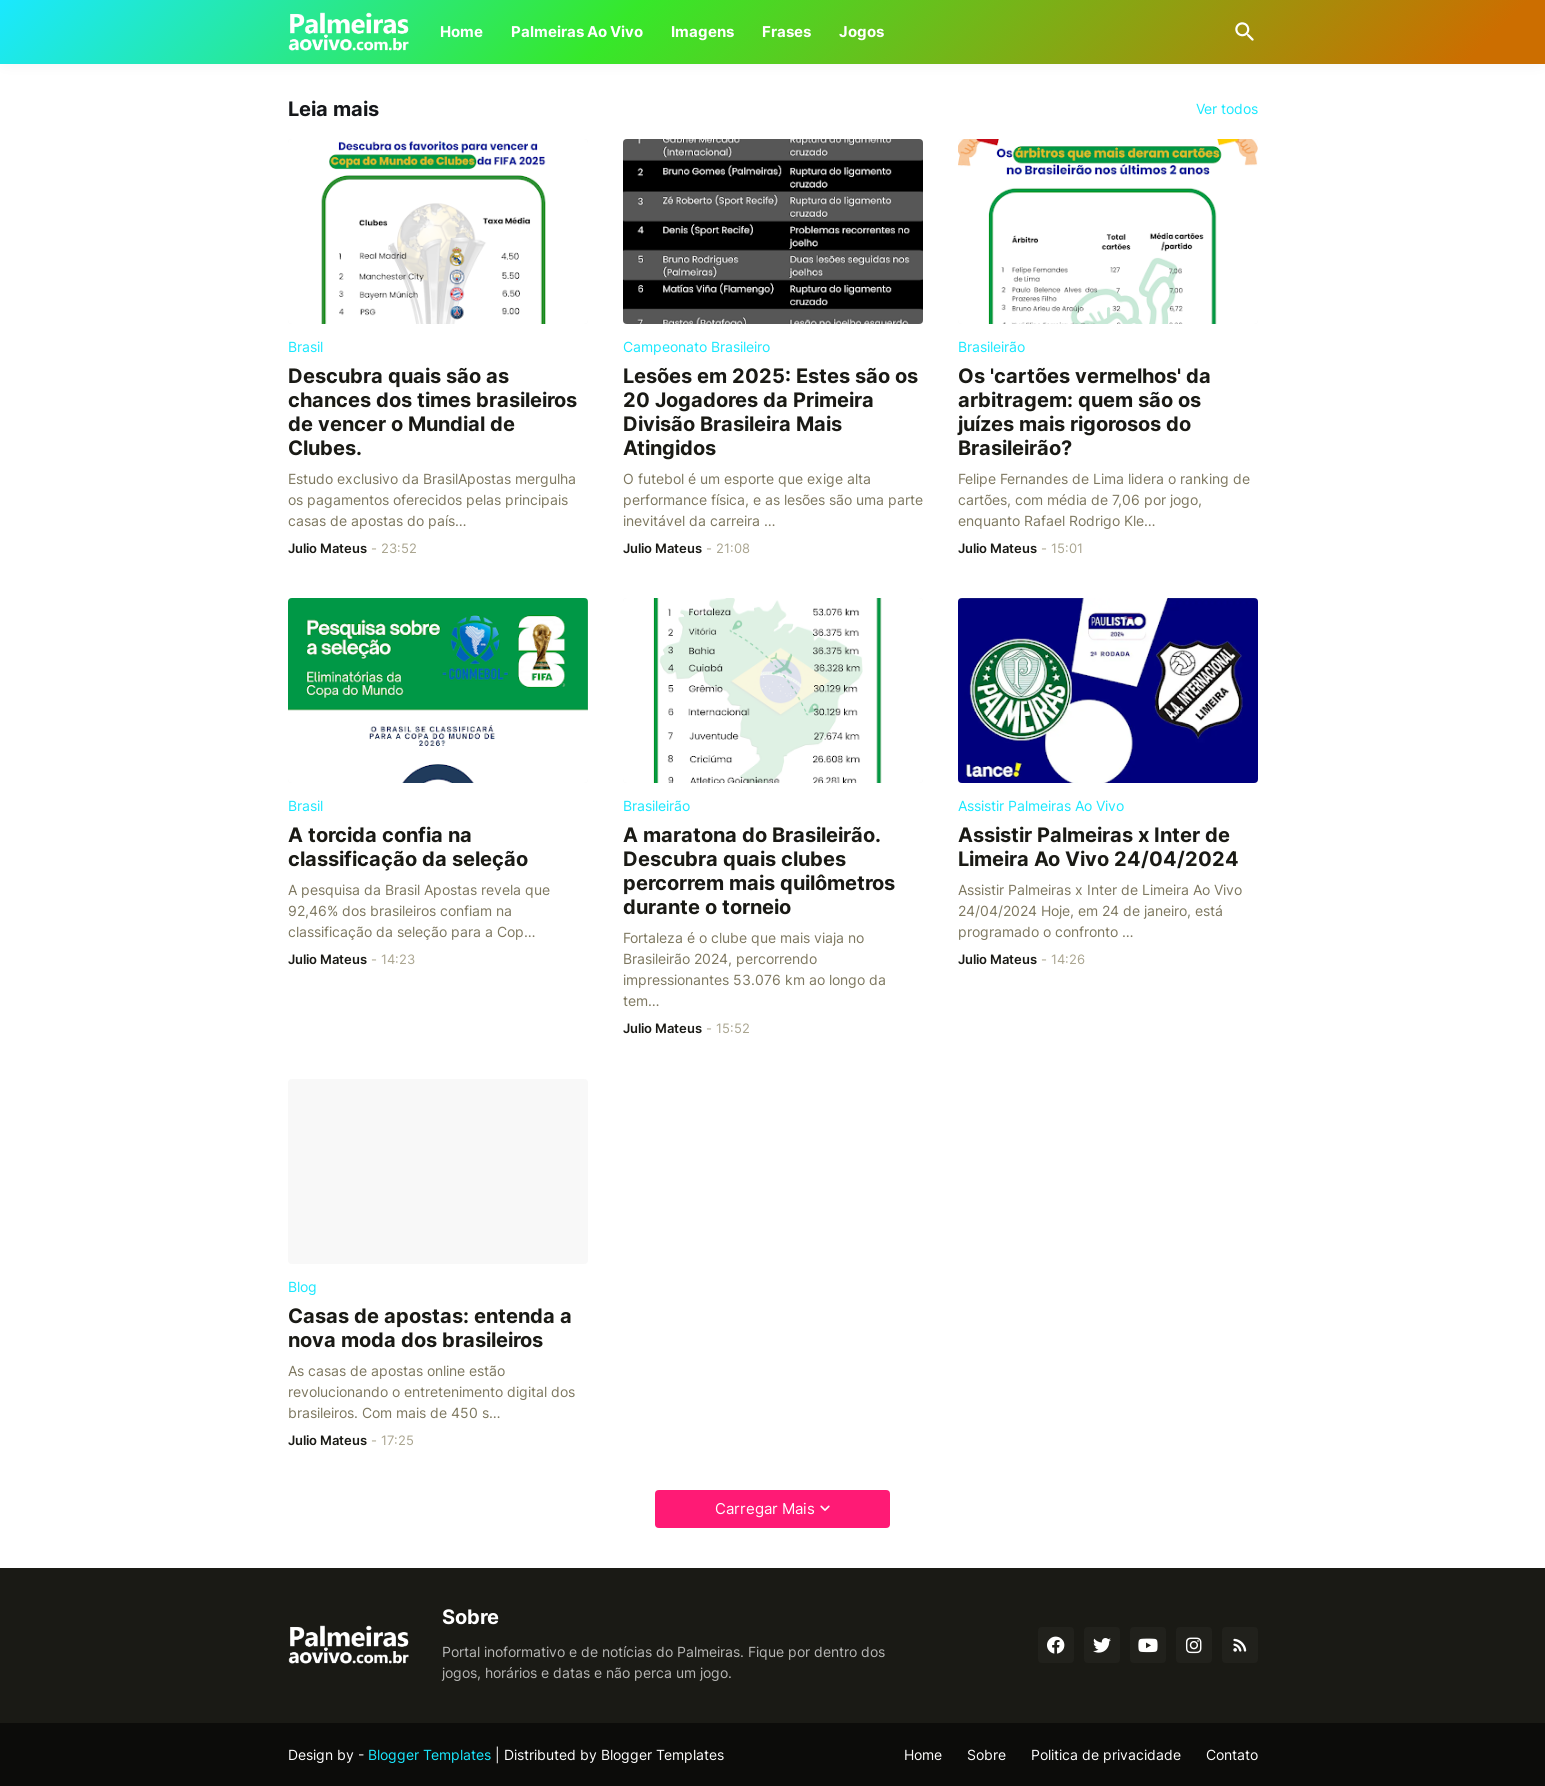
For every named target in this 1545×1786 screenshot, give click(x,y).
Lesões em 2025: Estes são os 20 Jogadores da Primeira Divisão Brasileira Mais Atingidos (770, 412)
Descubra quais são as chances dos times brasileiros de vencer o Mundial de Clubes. (432, 412)
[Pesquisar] (1241, 32)
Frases (786, 31)
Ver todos (1227, 109)
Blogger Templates (429, 1754)
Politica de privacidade (1106, 1754)
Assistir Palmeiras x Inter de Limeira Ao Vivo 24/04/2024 (1098, 847)
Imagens (702, 31)
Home (461, 31)
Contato (1232, 1754)
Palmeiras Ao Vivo (577, 31)
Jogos (861, 31)
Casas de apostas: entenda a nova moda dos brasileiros (430, 1328)
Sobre (986, 1754)
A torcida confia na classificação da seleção (408, 847)
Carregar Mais (765, 1508)
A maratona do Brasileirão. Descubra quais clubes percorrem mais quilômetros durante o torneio (759, 871)
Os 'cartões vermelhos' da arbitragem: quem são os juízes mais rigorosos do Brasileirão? (1084, 412)
